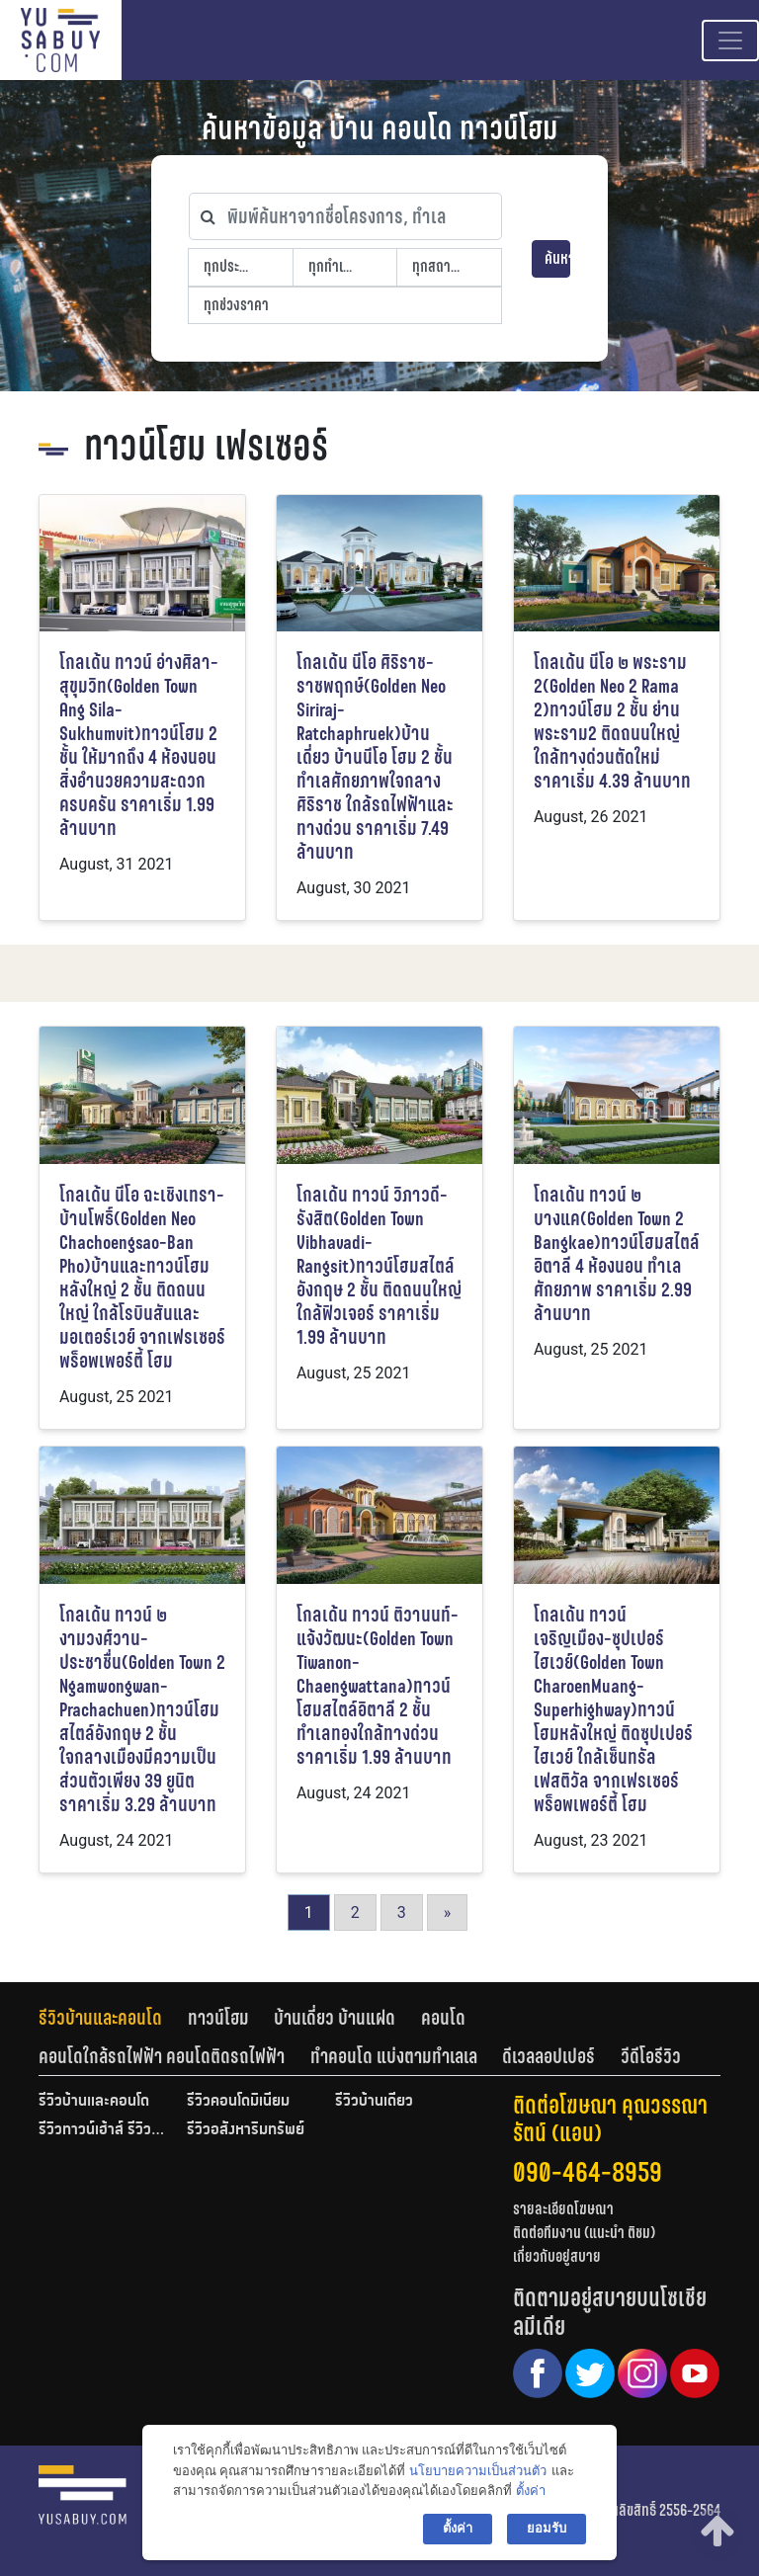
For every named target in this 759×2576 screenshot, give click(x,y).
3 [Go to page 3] (401, 1912)
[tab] (113, 2017)
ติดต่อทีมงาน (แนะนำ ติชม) (584, 2232)
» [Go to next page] (448, 1912)
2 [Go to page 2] (355, 1912)
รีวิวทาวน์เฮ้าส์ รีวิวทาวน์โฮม (103, 2130)
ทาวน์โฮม (218, 2018)
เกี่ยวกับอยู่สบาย (557, 2256)
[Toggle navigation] (730, 40)
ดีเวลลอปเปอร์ (548, 2056)
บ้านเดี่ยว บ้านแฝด (334, 2018)
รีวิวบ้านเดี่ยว (374, 2102)
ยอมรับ (546, 2528)
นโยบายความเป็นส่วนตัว (478, 2470)
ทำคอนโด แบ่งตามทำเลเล (393, 2056)
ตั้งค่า (531, 2490)
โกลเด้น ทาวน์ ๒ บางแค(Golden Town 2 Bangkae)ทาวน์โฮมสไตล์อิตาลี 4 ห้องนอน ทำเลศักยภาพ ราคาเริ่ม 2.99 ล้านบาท (617, 1254)
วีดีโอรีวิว (651, 2056)
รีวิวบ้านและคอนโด (100, 2018)
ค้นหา (557, 258)
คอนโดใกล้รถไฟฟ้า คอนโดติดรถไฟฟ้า (162, 2056)
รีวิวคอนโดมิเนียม (238, 2102)
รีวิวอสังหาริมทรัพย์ (245, 2130)
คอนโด (443, 2018)
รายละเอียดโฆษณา (563, 2209)
